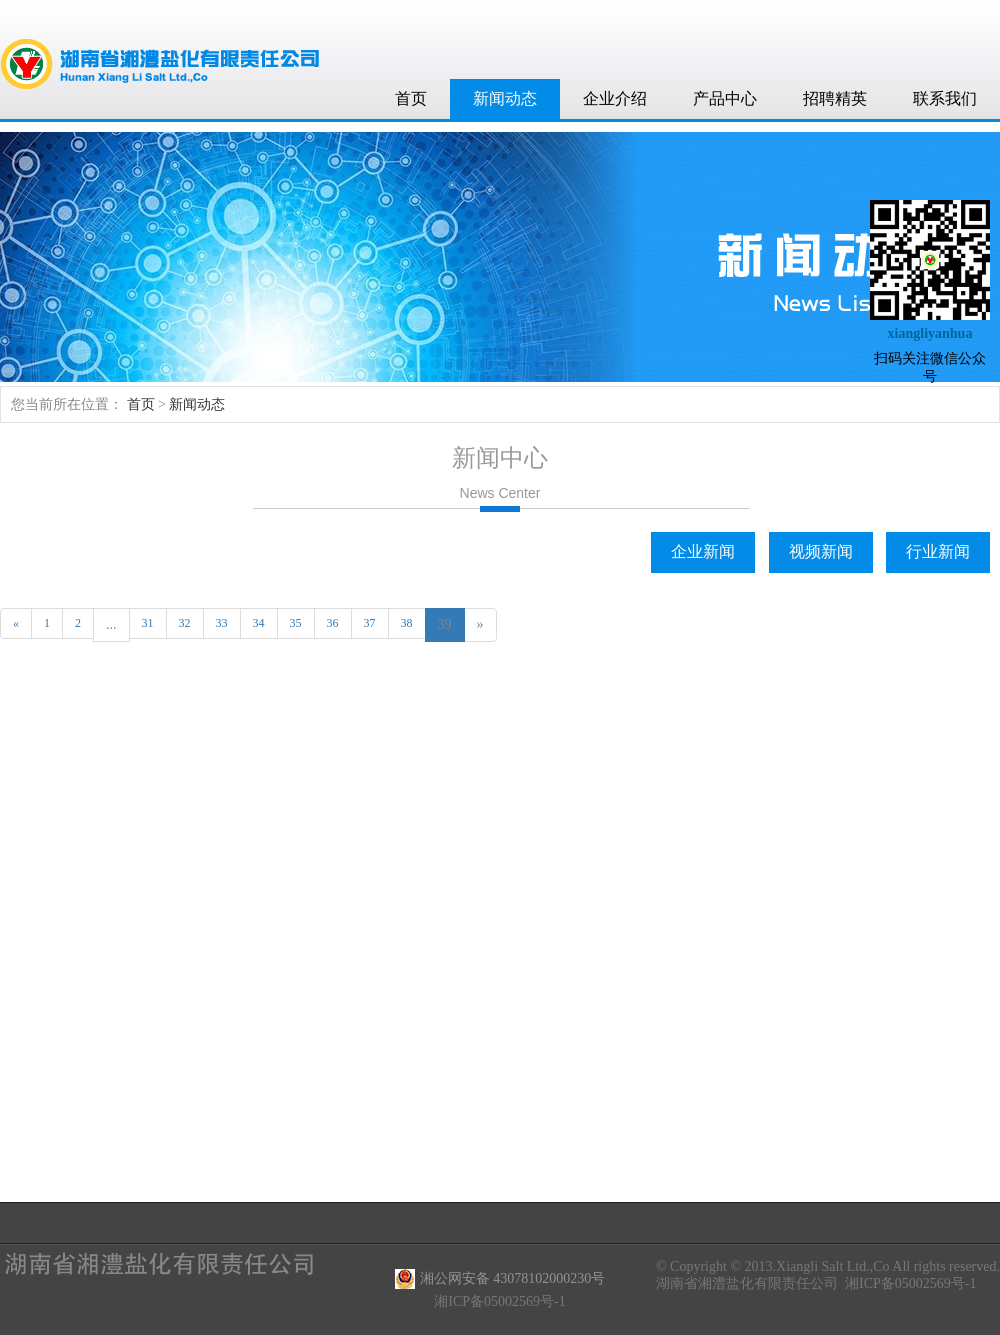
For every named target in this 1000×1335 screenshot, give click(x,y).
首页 (411, 98)
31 (148, 623)
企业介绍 (615, 98)
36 (333, 623)
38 (407, 623)
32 (185, 623)
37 (370, 623)
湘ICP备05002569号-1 (910, 1283)
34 (259, 623)
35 (296, 623)
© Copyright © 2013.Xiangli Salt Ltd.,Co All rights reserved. (828, 1266)
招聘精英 (835, 98)
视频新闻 (821, 551)
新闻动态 (505, 98)
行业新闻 (938, 551)
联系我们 (945, 98)
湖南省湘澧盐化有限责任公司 (747, 1283)
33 (222, 623)
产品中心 (725, 98)
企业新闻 (703, 551)
